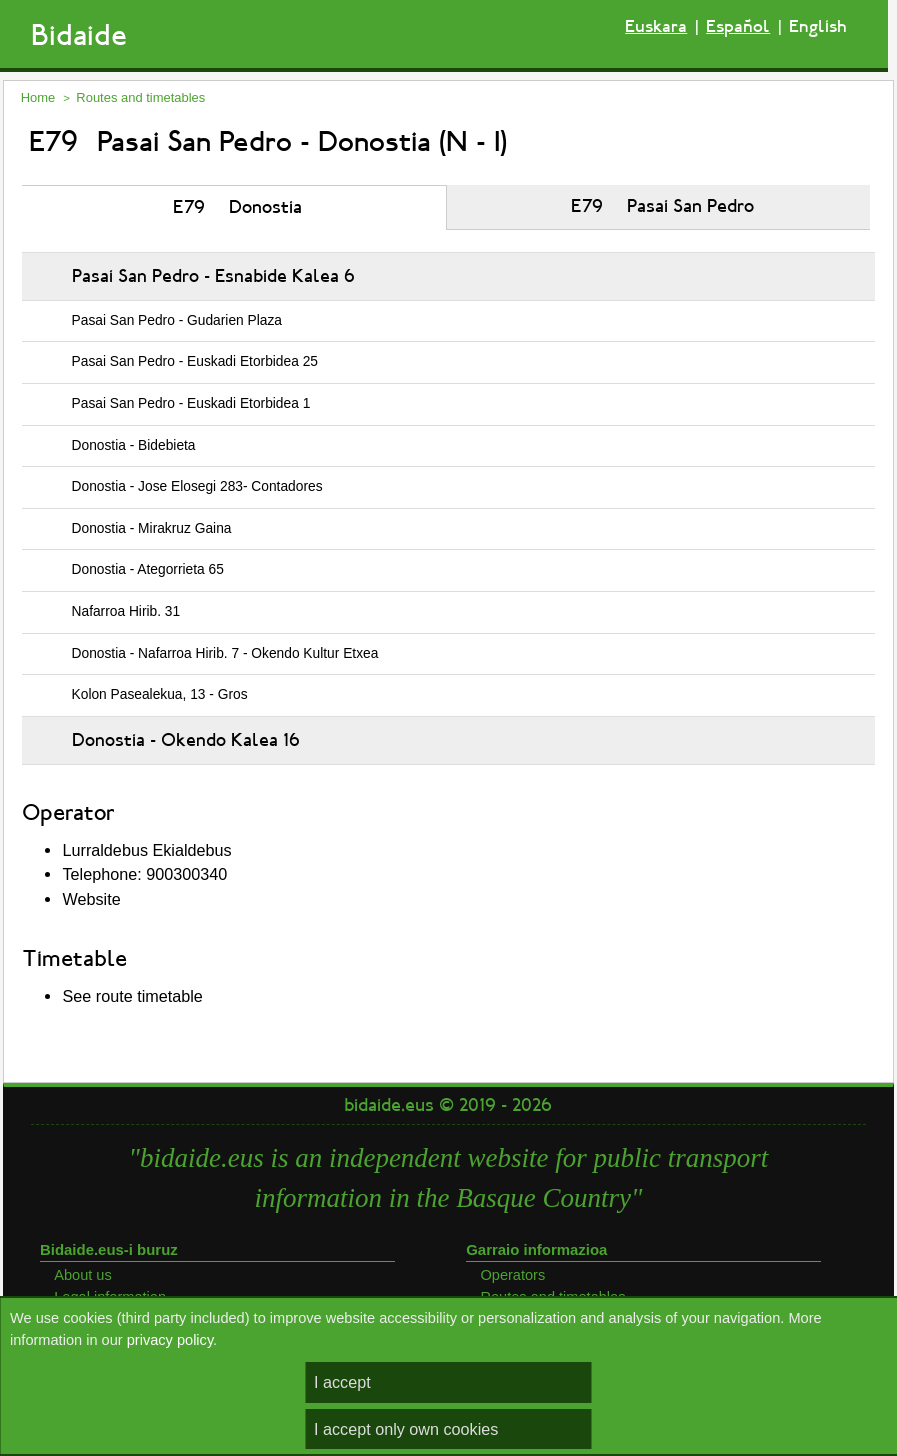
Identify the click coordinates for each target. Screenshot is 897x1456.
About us (83, 1275)
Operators (512, 1275)
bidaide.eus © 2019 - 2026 (448, 1105)
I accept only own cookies (406, 1429)
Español (738, 26)
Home (38, 97)
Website (91, 899)
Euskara (656, 26)
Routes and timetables (140, 97)
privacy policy (170, 1340)
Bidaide (79, 35)
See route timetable (132, 996)
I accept (342, 1382)
